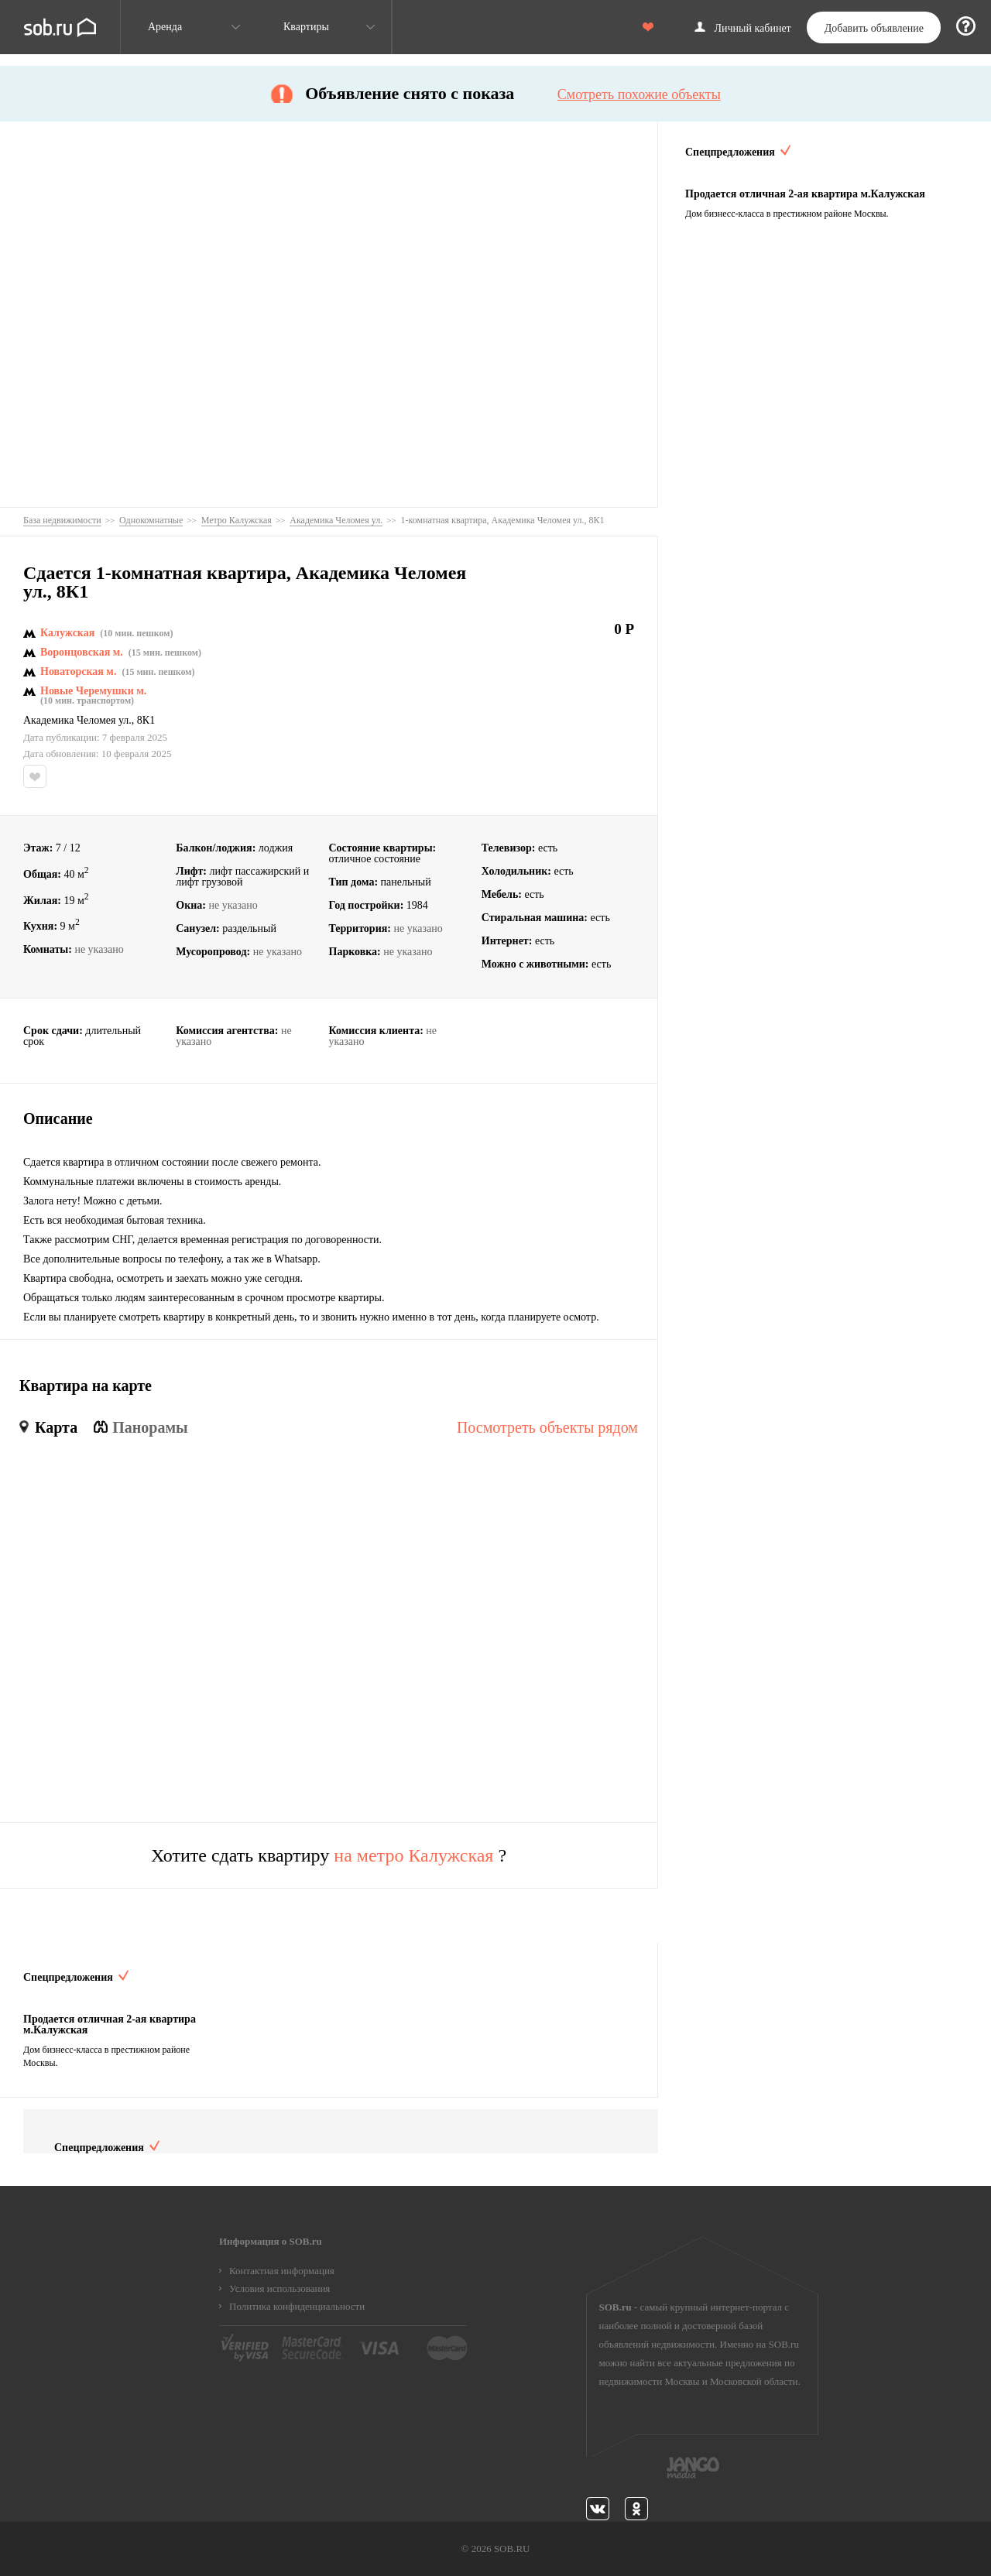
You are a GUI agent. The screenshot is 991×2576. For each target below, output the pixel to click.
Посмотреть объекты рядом (547, 1427)
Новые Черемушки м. (93, 691)
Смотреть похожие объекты (639, 94)
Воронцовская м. (81, 652)
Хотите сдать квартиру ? (328, 1855)
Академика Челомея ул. (77, 720)
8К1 (146, 720)
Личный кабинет (753, 28)
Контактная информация (281, 2270)
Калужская (67, 633)
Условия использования (279, 2288)
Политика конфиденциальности (297, 2306)
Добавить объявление (874, 28)
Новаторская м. (78, 672)
